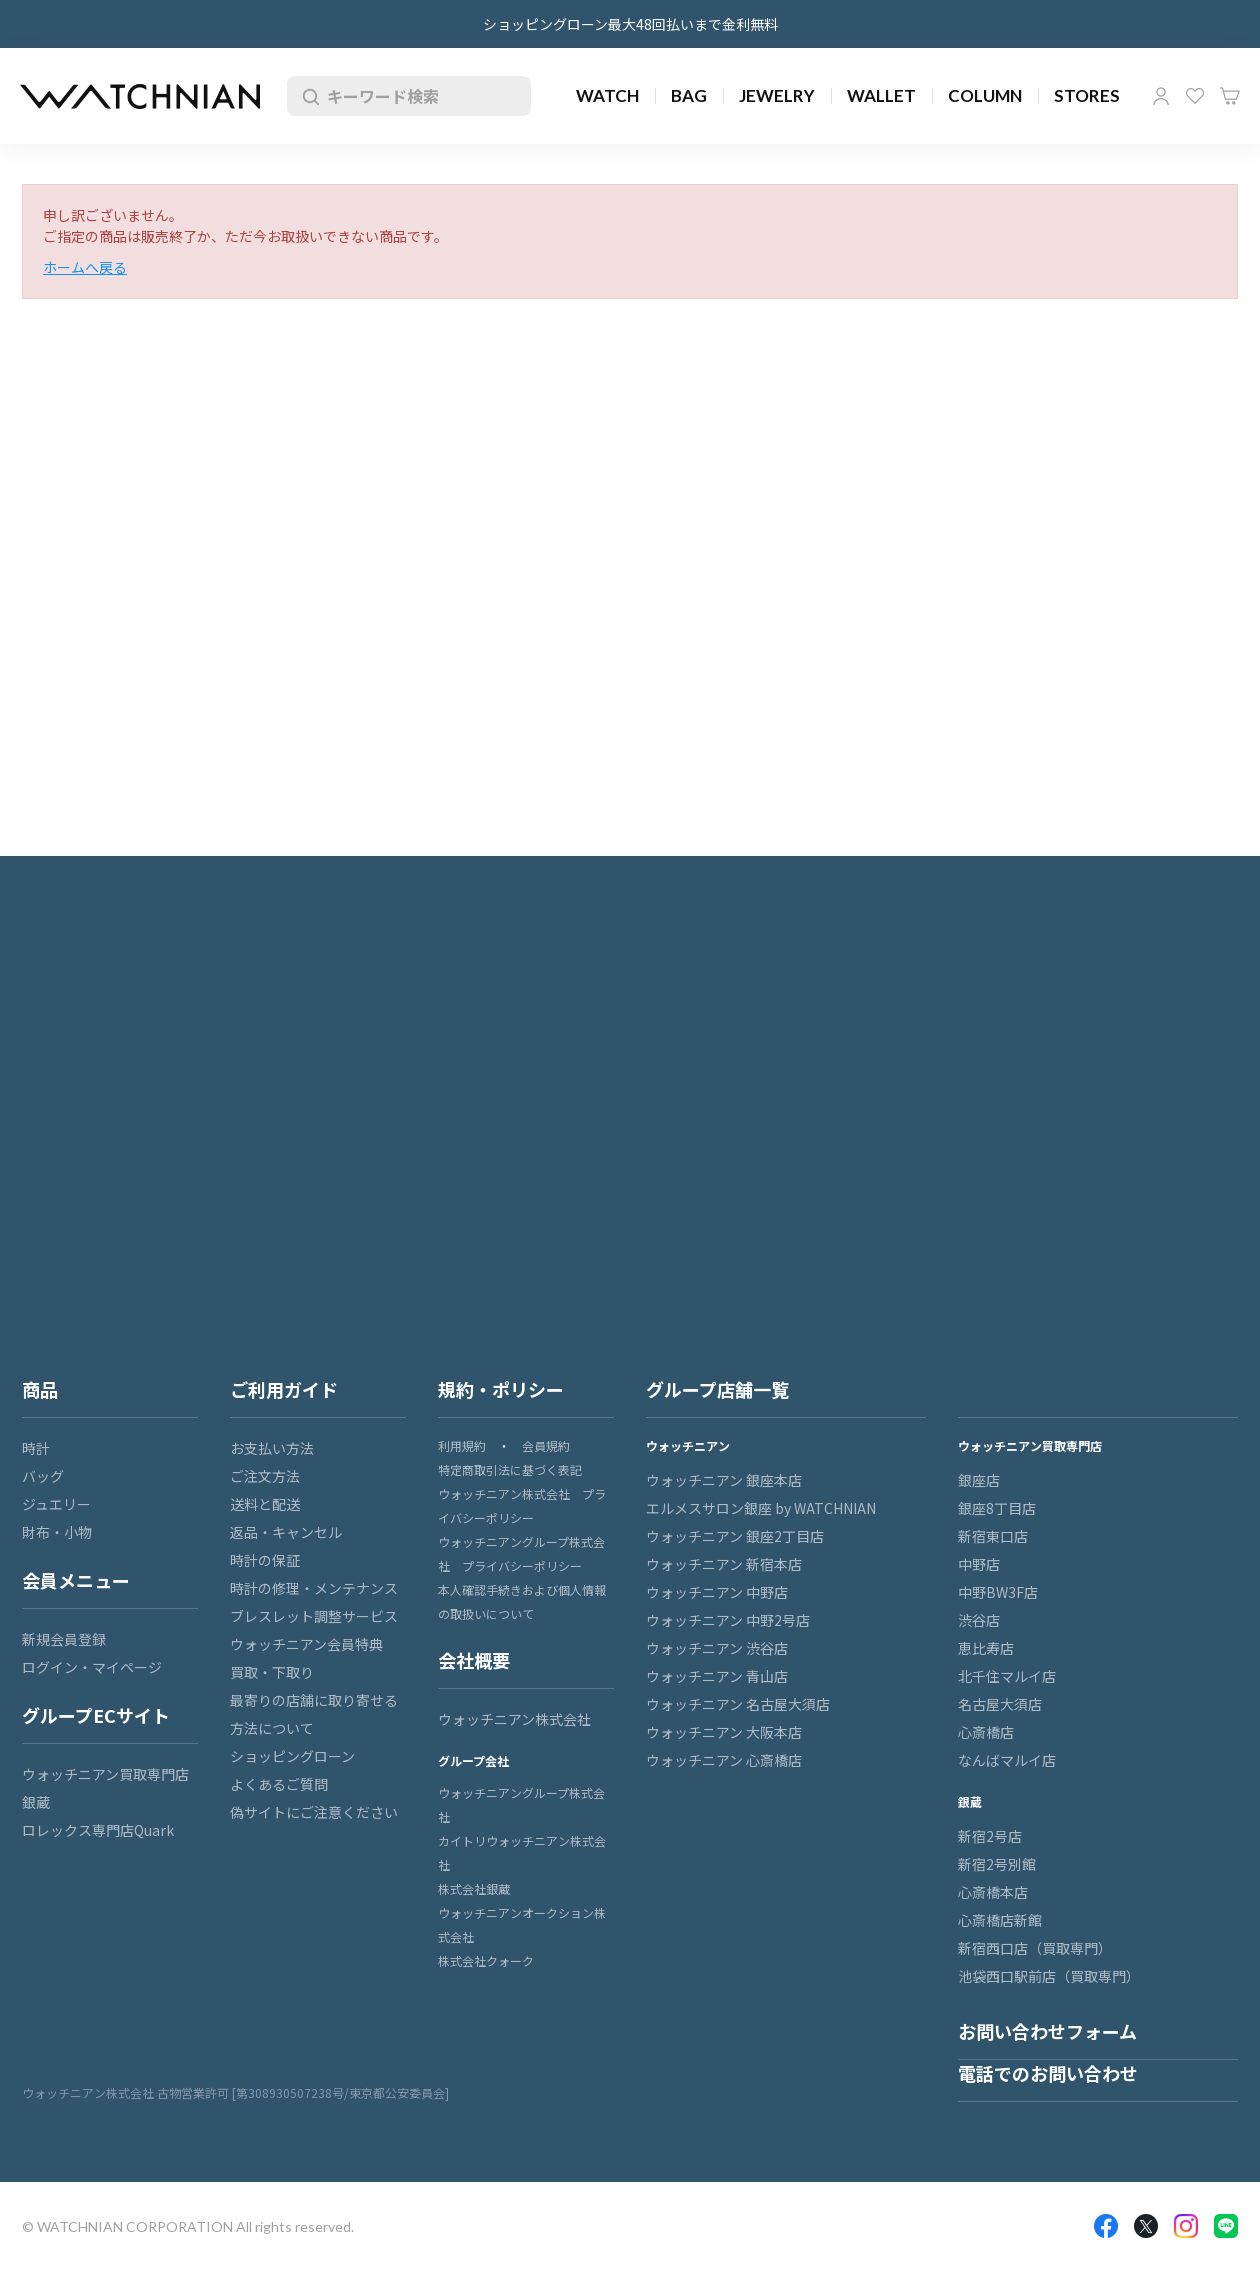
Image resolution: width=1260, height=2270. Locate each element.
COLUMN (985, 95)
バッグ (43, 1476)
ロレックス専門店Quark (98, 1830)
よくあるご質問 (279, 1784)
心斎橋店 (986, 1732)
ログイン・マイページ (92, 1667)
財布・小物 (57, 1532)
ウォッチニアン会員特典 (306, 1644)
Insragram (1186, 2226)
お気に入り (1195, 96)
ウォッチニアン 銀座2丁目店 (735, 1536)
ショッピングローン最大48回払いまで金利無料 (630, 24)
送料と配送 (265, 1504)
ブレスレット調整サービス (314, 1616)
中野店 (979, 1564)
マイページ (1161, 96)
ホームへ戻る (85, 267)
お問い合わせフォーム (1047, 2031)
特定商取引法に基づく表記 (510, 1469)
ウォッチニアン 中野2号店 (728, 1620)
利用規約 (462, 1445)
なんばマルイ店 (1007, 1760)
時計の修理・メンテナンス (314, 1588)
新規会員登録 (64, 1639)
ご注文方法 (265, 1476)
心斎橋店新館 (1000, 1920)
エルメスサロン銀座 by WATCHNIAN (761, 1508)
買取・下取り (272, 1672)
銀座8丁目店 (997, 1508)
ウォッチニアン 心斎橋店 (724, 1760)
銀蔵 (36, 1802)
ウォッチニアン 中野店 (717, 1592)
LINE (1226, 2226)
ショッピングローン (292, 1756)
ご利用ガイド (284, 1389)
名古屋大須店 (1000, 1704)
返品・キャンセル (286, 1532)
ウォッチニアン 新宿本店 (724, 1564)
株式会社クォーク (486, 1960)
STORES (1087, 95)
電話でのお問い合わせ (1048, 2073)
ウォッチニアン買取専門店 (105, 1774)
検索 (307, 96)
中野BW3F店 (998, 1592)
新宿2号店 (990, 1836)
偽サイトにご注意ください (314, 1812)
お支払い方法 (272, 1448)
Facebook (1106, 2226)
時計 (36, 1448)
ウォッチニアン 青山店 (717, 1676)
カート (1230, 96)
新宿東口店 (993, 1536)
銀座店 (979, 1480)
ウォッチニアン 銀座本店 (724, 1480)
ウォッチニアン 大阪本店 (724, 1732)
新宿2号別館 (997, 1864)
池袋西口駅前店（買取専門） (1049, 1976)
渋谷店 (979, 1620)
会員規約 (546, 1445)
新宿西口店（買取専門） (1035, 1948)
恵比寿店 (986, 1648)
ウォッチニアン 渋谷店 (717, 1648)
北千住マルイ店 (1007, 1676)
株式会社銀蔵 (474, 1888)
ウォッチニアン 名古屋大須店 (738, 1704)
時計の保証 (265, 1560)
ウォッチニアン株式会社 (514, 1719)
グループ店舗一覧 (717, 1389)
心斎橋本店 (993, 1892)
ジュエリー (56, 1504)
